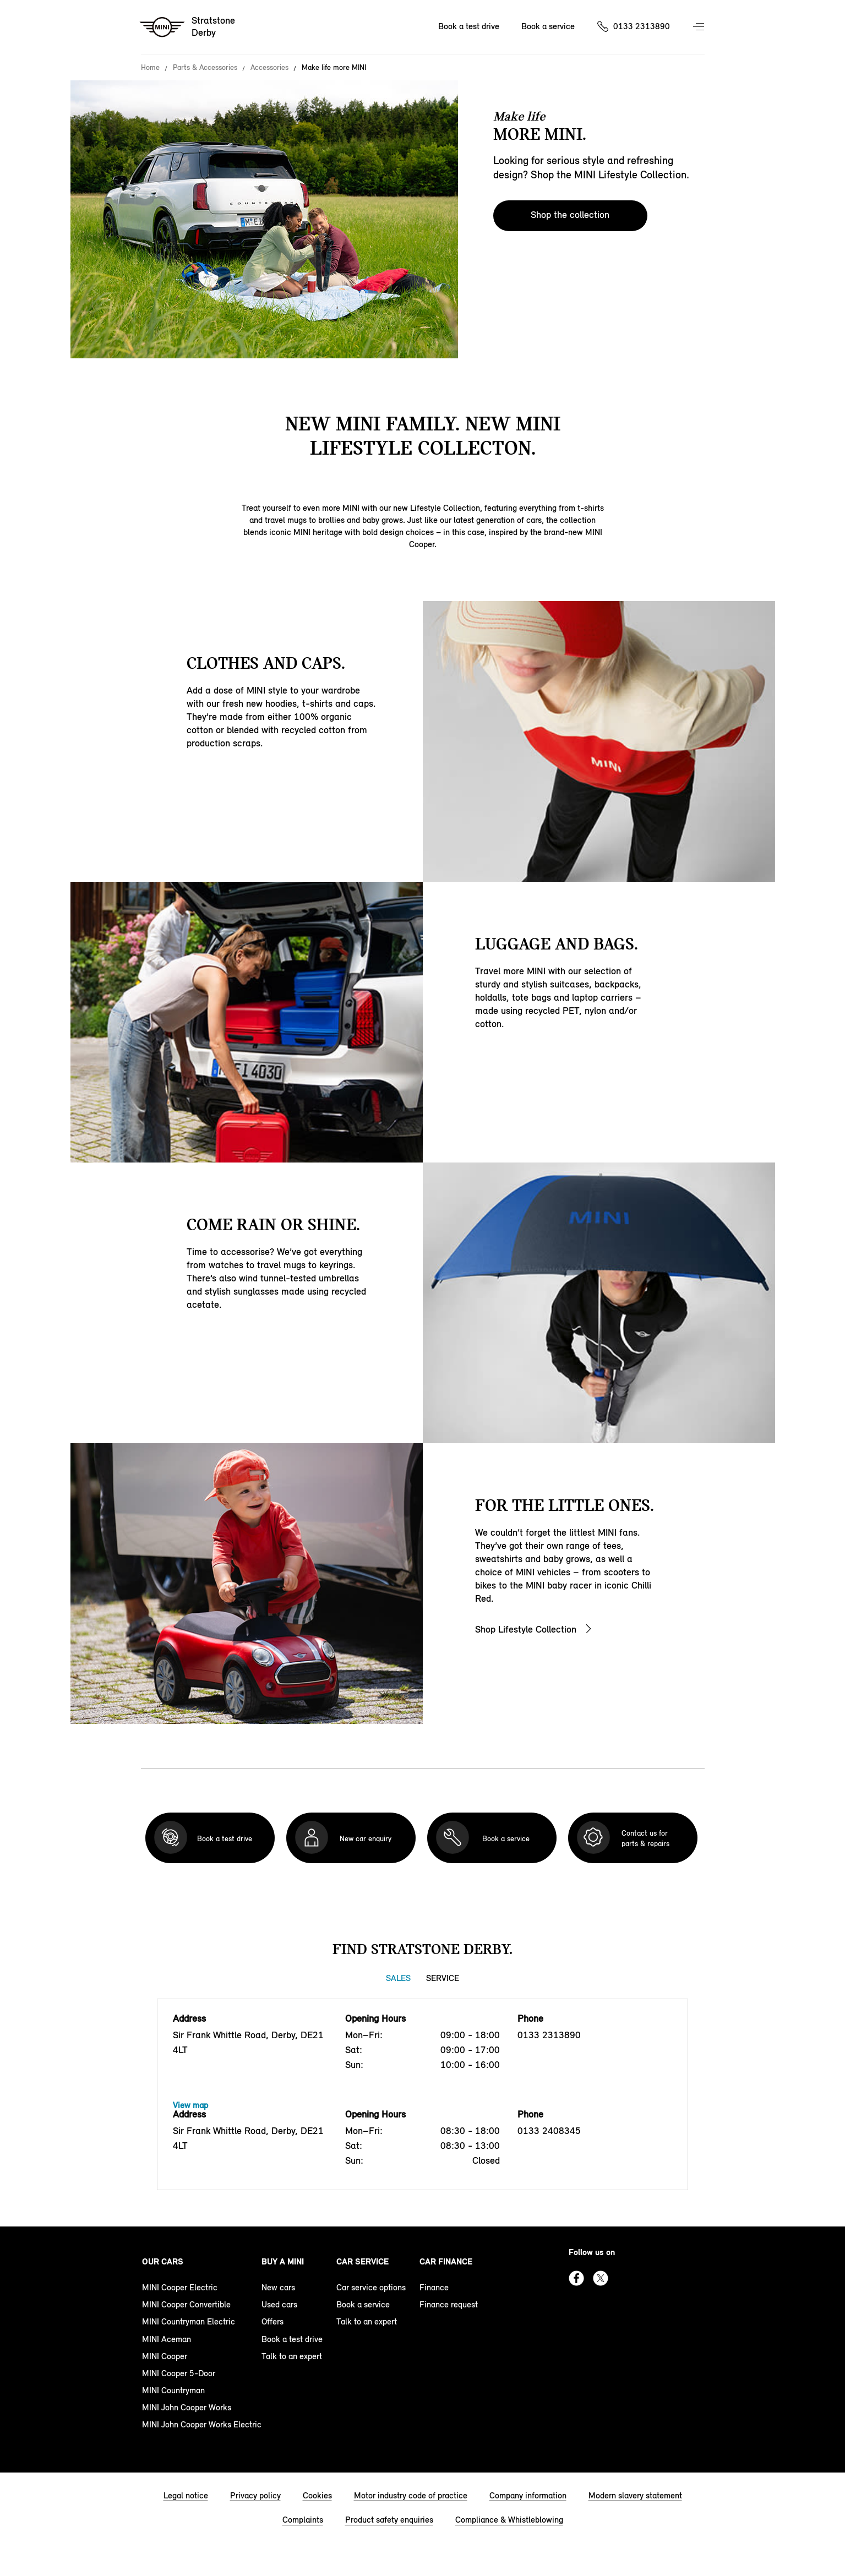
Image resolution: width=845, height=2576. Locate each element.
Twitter (600, 2278)
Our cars (162, 2261)
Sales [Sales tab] (398, 1978)
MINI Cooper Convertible (186, 2304)
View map (190, 2105)
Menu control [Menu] (700, 27)
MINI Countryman (173, 2390)
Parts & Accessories (205, 68)
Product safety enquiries (389, 2519)
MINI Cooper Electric (179, 2287)
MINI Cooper (164, 2356)
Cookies (317, 2495)
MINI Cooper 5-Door (178, 2373)
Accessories (269, 68)
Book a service (363, 2304)
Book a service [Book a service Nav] (548, 26)
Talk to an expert (291, 2356)
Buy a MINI (282, 2261)
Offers (272, 2321)
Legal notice (185, 2495)
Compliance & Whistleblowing (509, 2519)
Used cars (279, 2304)
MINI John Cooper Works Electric (201, 2424)
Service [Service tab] (442, 1978)
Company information (527, 2495)
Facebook (576, 2278)
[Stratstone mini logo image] (188, 27)
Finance (434, 2287)
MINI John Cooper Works (186, 2407)
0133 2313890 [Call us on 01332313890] (641, 26)
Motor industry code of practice (410, 2495)
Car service (362, 2261)
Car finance (445, 2261)
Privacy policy (255, 2495)
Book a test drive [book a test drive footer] (292, 2339)
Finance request (448, 2304)
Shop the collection (570, 215)
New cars (278, 2287)
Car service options (371, 2287)
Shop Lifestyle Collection (525, 1629)
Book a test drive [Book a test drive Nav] (468, 26)
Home (150, 68)
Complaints (302, 2519)
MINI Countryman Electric (188, 2321)
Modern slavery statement (635, 2495)
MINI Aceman (166, 2339)
